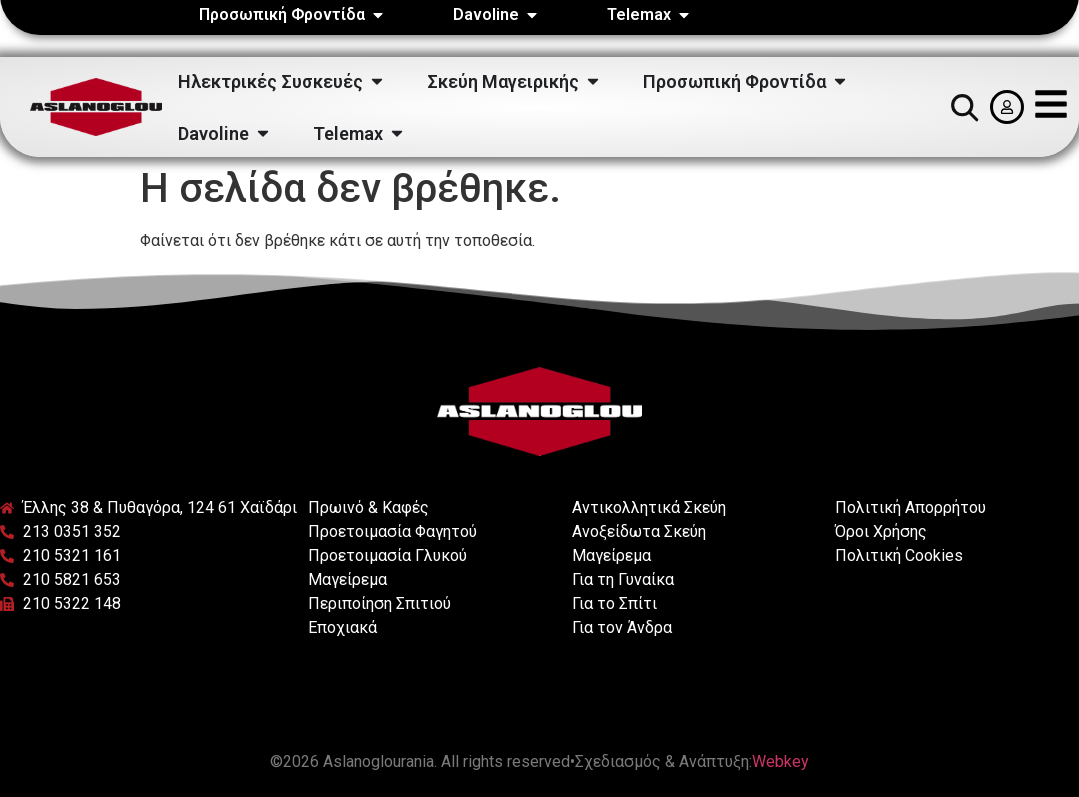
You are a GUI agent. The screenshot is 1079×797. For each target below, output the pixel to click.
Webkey (780, 761)
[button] (964, 107)
